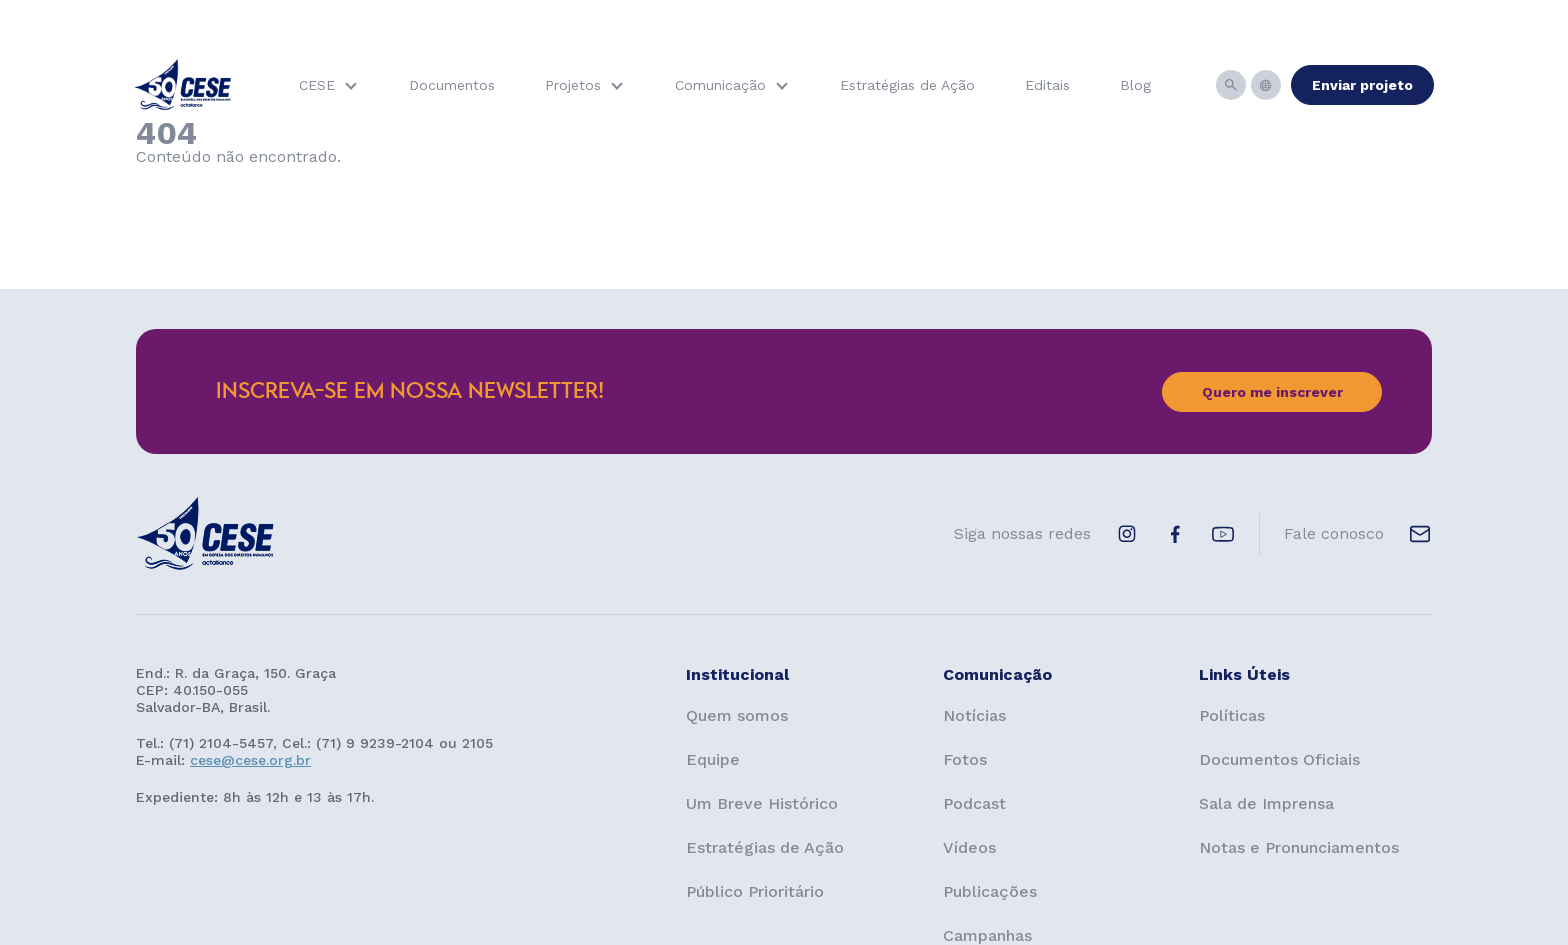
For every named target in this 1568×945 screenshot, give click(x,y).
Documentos (452, 85)
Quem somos (737, 715)
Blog (1135, 85)
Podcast (974, 803)
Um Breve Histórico (762, 803)
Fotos (965, 759)
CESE (317, 85)
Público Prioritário (755, 891)
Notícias (974, 715)
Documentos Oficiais (1279, 759)
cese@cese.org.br (250, 760)
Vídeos (969, 847)
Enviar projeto (1362, 85)
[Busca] (1231, 85)
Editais (1047, 85)
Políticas (1232, 715)
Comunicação (720, 85)
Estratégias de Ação (907, 85)
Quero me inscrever (1272, 392)
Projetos (573, 85)
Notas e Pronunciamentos (1299, 847)
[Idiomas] (1266, 85)
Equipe (713, 759)
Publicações (990, 891)
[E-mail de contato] (1420, 534)
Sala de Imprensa (1266, 803)
